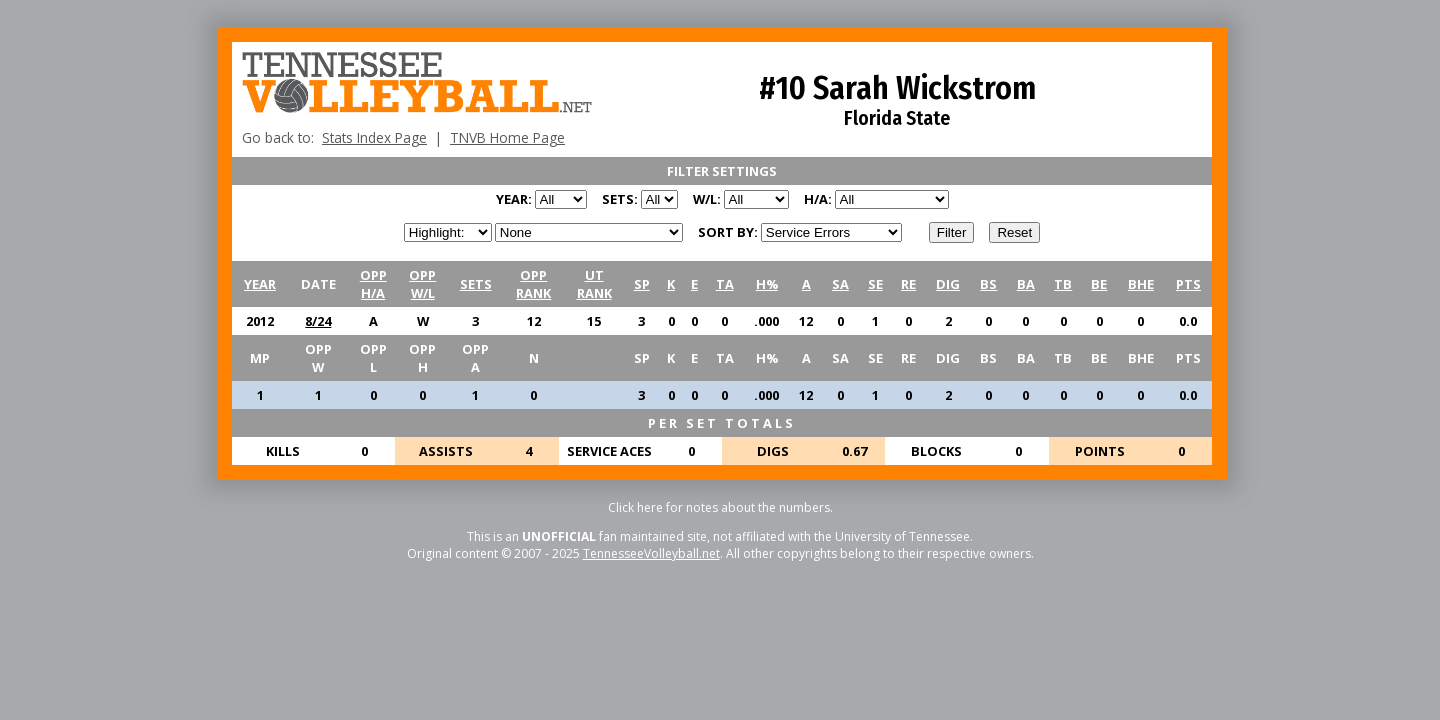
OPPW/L (422, 284)
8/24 (318, 321)
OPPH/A (373, 284)
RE (908, 284)
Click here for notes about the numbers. (720, 507)
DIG (948, 284)
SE (875, 284)
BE (1099, 284)
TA (725, 284)
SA (840, 284)
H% (767, 284)
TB (1063, 284)
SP (642, 284)
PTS (1188, 284)
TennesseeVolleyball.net (651, 553)
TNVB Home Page (507, 137)
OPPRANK (533, 284)
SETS (476, 284)
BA (1026, 284)
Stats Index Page (374, 137)
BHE (1141, 284)
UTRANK (594, 284)
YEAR (260, 284)
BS (988, 284)
